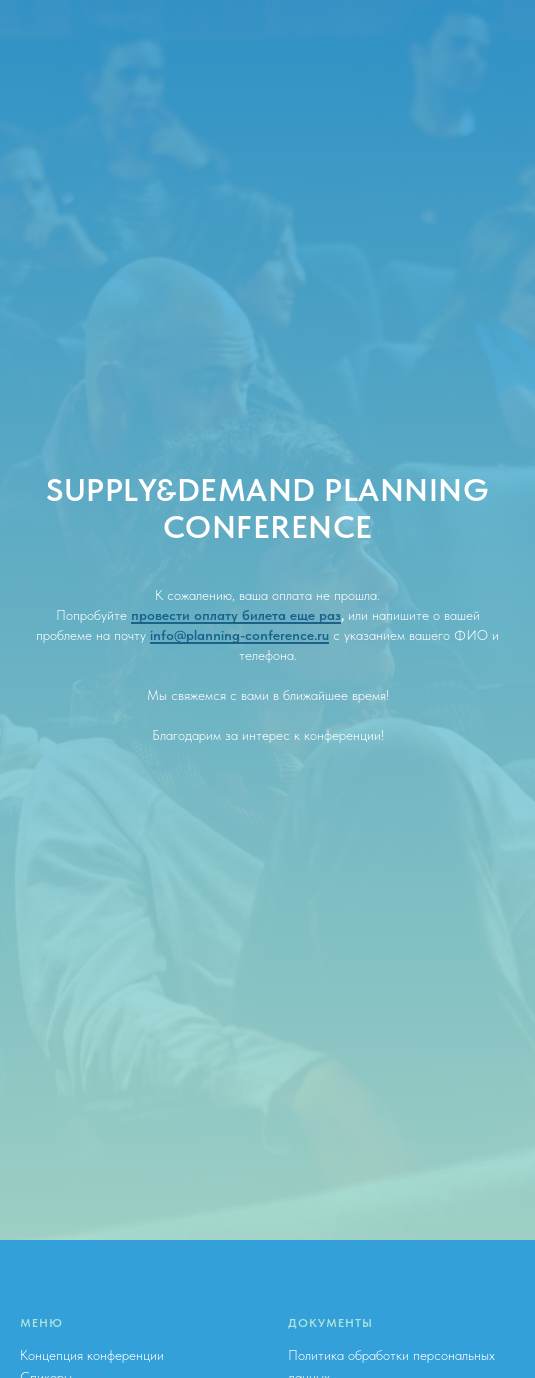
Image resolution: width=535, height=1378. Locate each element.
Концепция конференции (92, 1355)
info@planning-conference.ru (239, 635)
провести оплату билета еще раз (236, 615)
